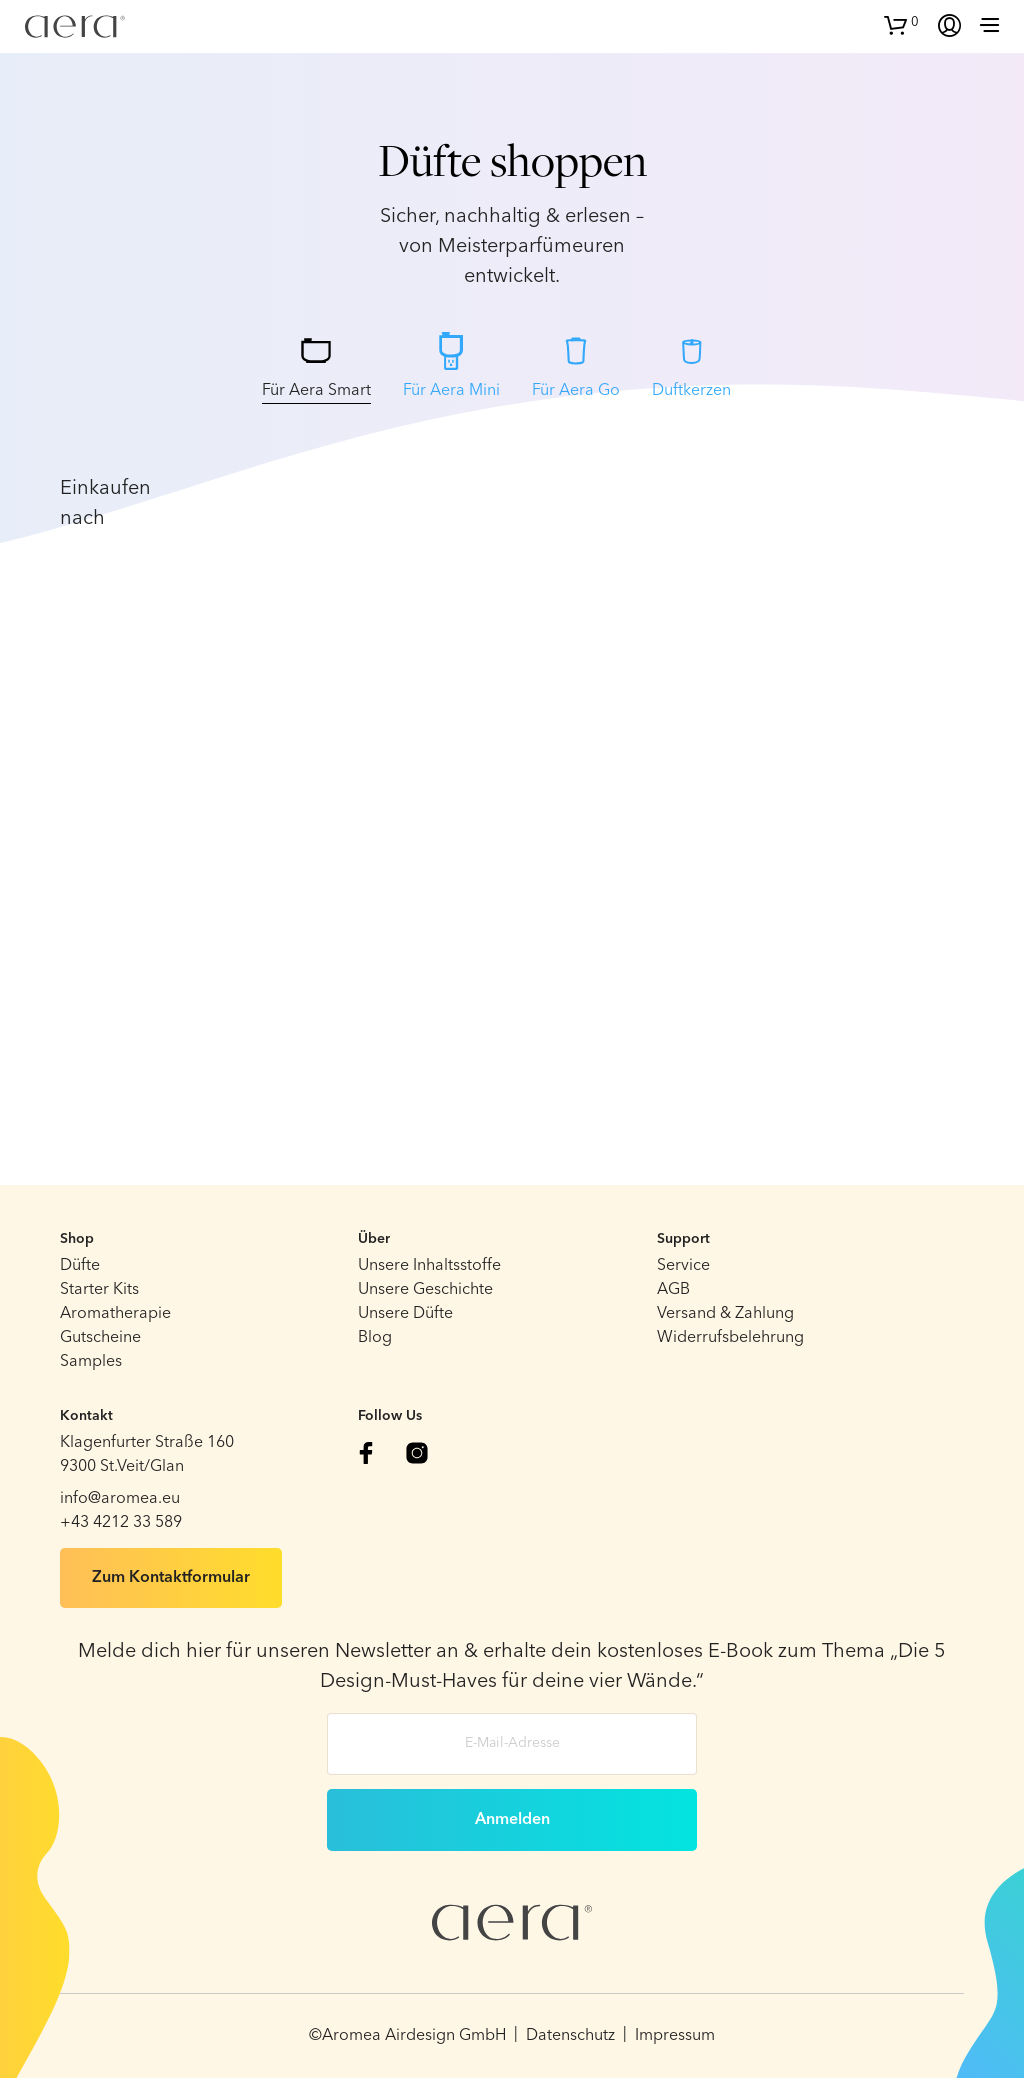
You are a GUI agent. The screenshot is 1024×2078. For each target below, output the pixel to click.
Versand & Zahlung (725, 1314)
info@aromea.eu (120, 1499)
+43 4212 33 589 (121, 1523)
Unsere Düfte (405, 1314)
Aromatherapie (115, 1314)
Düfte (80, 1266)
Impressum (675, 2036)
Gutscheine (100, 1338)
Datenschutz (570, 2036)
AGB (673, 1290)
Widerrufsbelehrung (730, 1338)
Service (683, 1266)
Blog (375, 1338)
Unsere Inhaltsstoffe (429, 1266)
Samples (91, 1362)
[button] (901, 23)
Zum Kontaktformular (171, 1578)
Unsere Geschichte (425, 1290)
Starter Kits (99, 1290)
